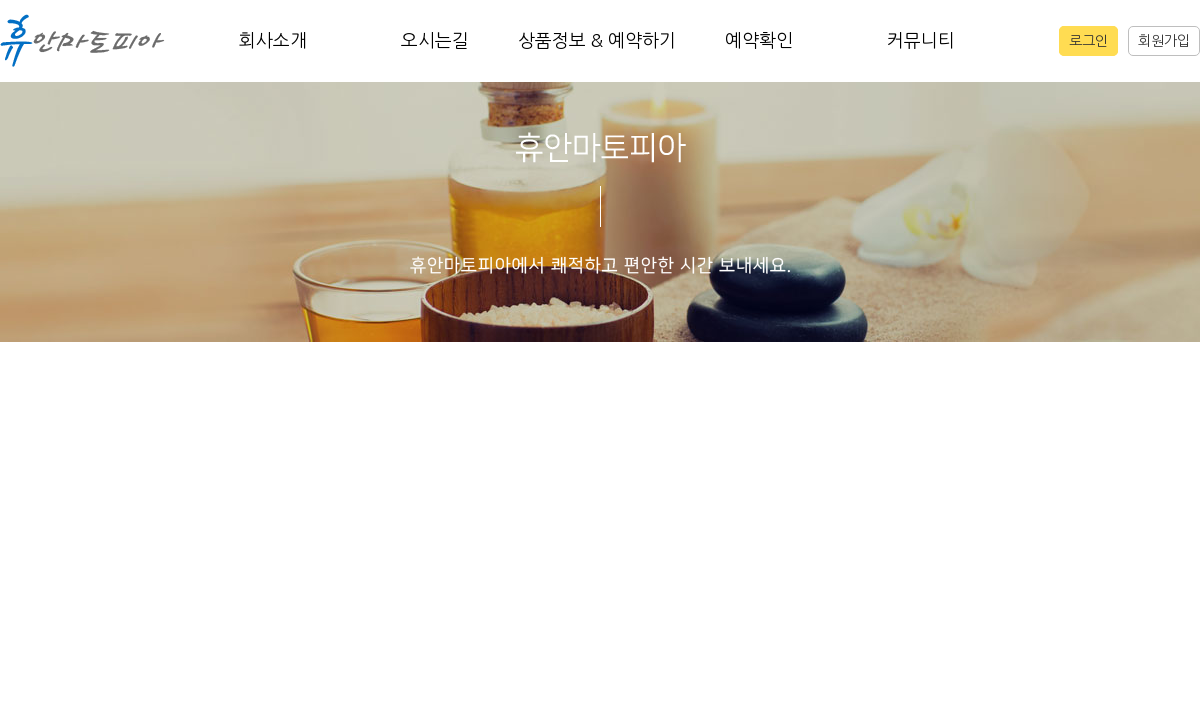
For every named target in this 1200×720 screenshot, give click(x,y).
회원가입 (1164, 41)
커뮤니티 (921, 41)
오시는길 (435, 41)
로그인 (1088, 41)
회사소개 (273, 41)
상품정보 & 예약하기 (597, 41)
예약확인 (759, 41)
